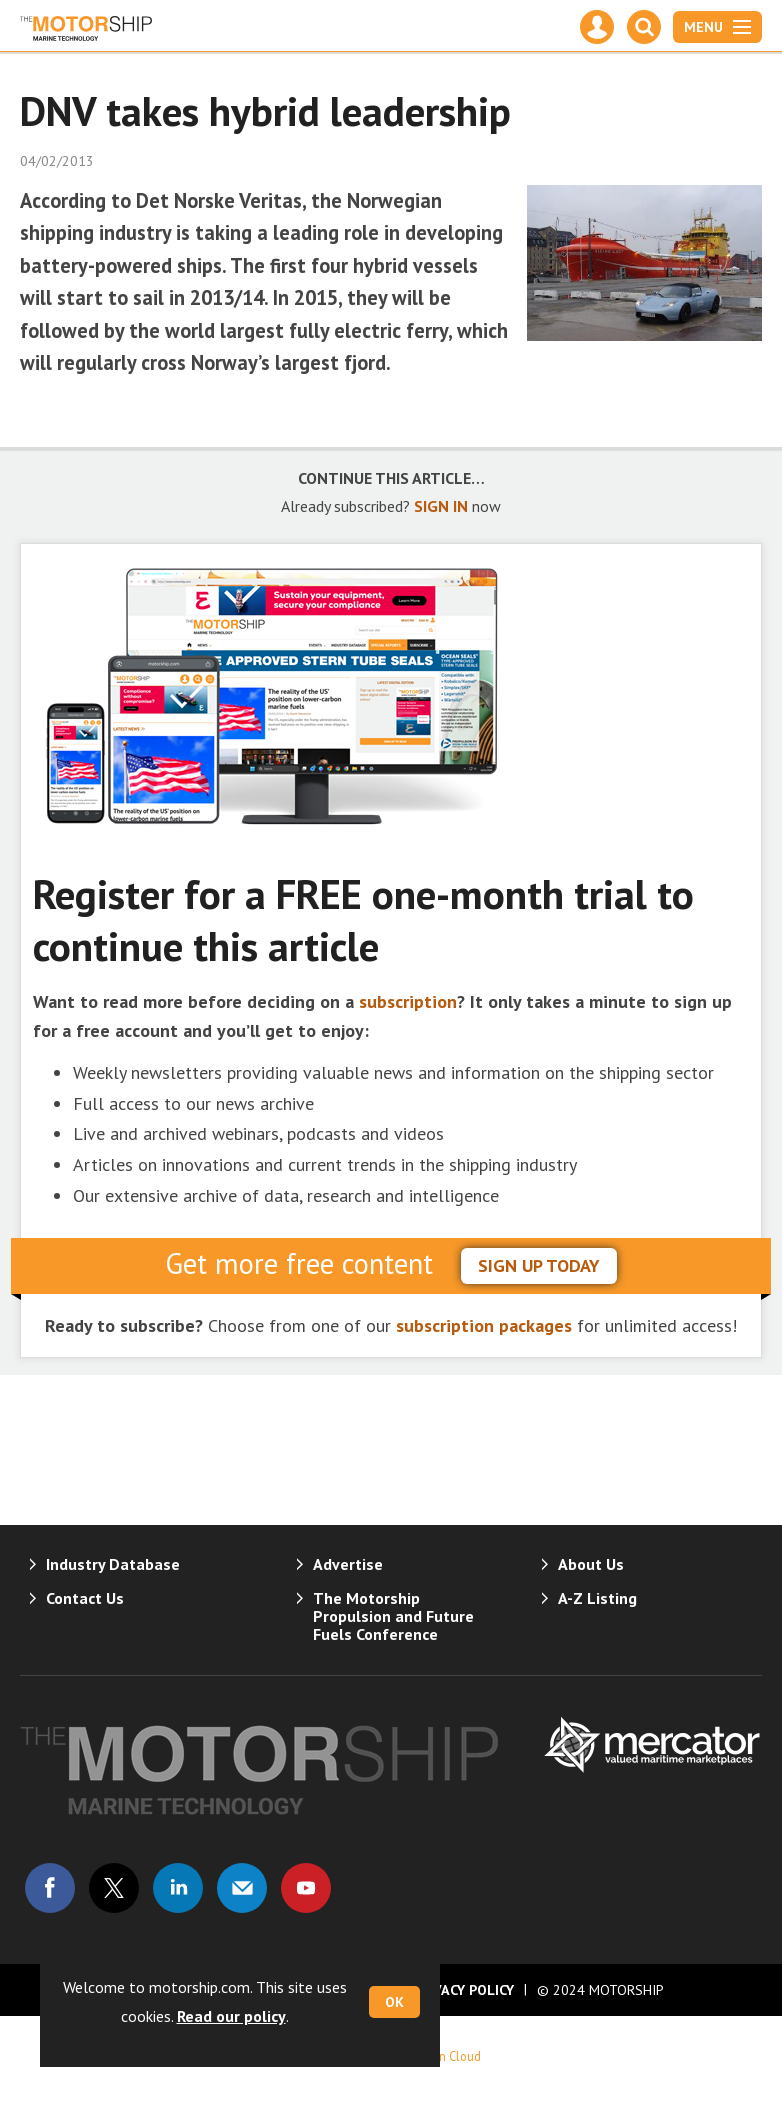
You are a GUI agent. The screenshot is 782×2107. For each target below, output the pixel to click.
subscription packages (484, 1325)
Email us (242, 1888)
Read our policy (231, 2016)
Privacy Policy (463, 1990)
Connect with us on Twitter (114, 1888)
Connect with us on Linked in (178, 1888)
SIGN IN (441, 506)
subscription (408, 1001)
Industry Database (113, 1564)
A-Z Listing (597, 1598)
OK (394, 2002)
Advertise (348, 1564)
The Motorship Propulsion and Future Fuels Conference (393, 1616)
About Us (591, 1564)
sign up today (539, 1265)
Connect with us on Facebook (50, 1888)
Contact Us (85, 1598)
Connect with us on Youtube (306, 1888)
